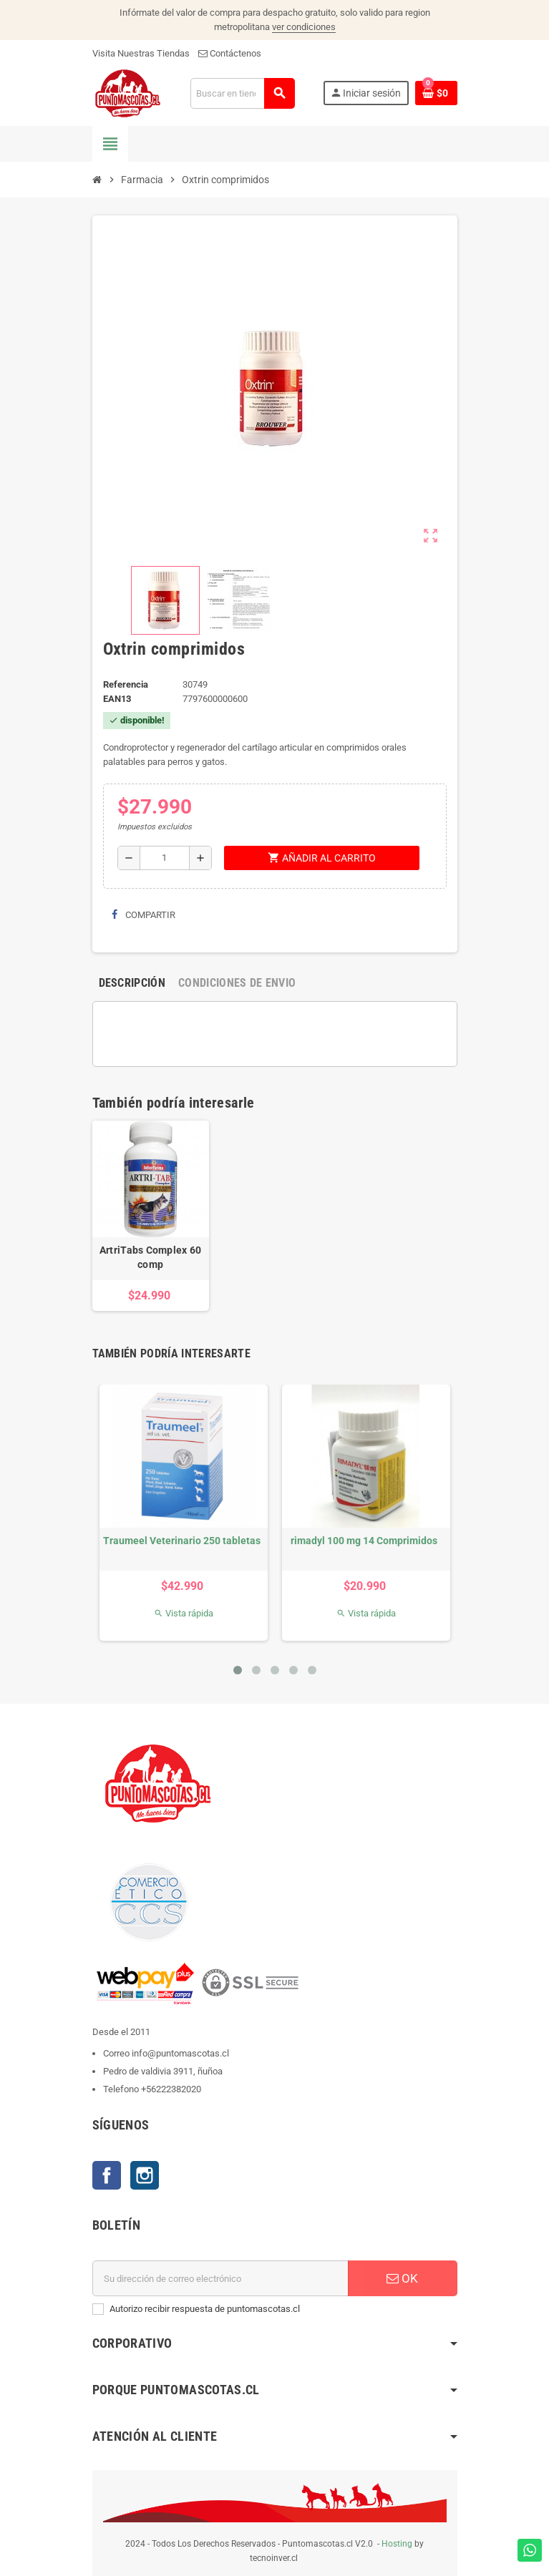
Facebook (106, 2175)
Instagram (144, 2175)
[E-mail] (220, 2278)
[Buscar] (242, 93)
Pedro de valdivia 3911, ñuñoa (163, 2071)
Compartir (143, 914)
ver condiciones (304, 26)
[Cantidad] (165, 858)
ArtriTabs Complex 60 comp (150, 1257)
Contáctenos (229, 53)
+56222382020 (171, 2089)
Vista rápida (183, 1613)
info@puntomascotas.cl (180, 2053)
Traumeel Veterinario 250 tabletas (182, 1540)
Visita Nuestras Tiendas (141, 53)
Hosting (397, 2544)
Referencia (125, 684)
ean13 (117, 698)
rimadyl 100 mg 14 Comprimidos (364, 1540)
